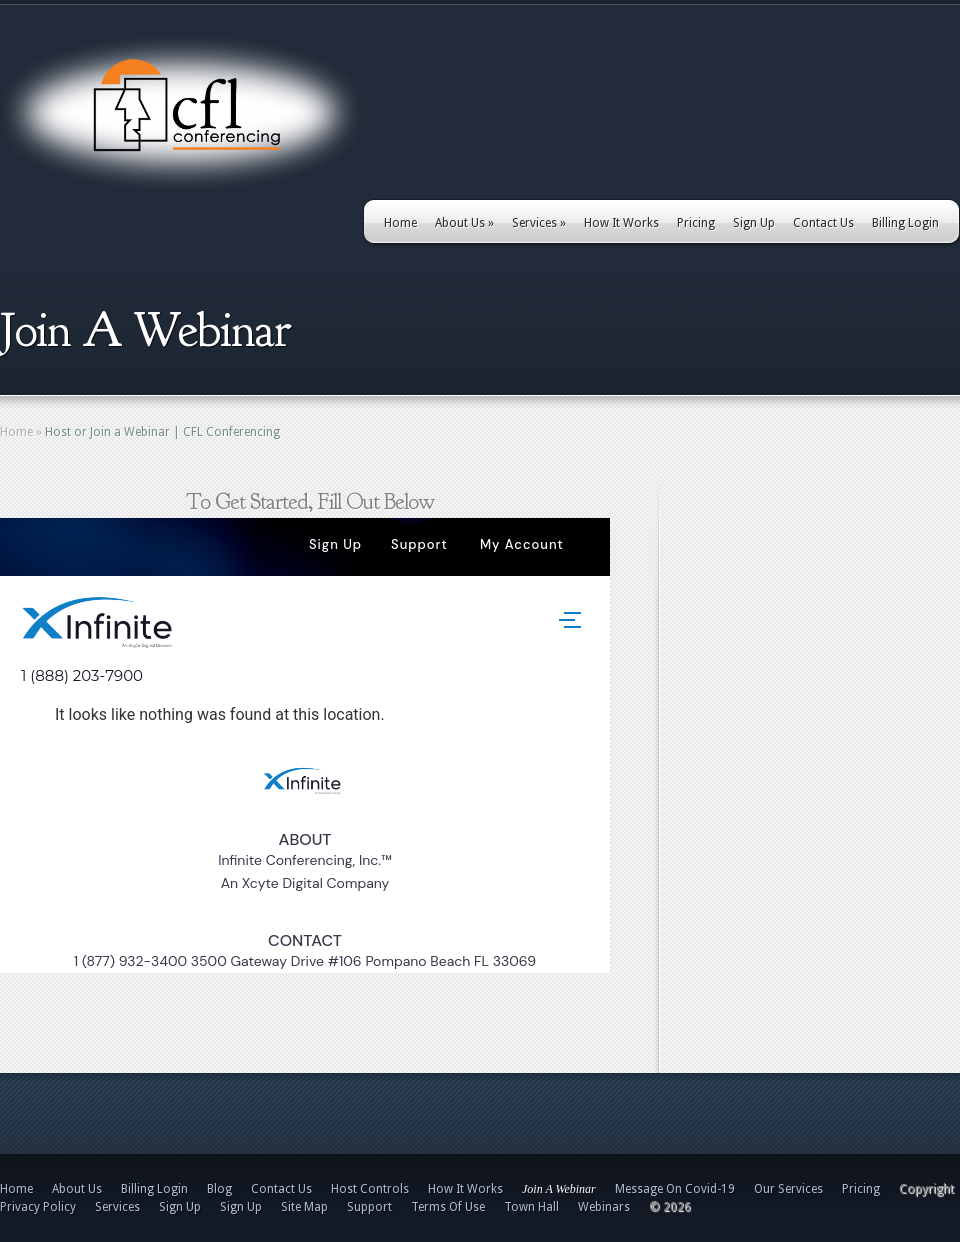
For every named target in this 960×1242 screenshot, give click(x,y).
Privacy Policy (38, 1207)
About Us (464, 223)
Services (539, 223)
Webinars (604, 1207)
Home (400, 223)
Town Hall (531, 1207)
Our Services (788, 1189)
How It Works (621, 223)
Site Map (304, 1207)
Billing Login (905, 223)
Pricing (696, 223)
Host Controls (370, 1189)
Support (369, 1207)
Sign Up (754, 223)
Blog (219, 1189)
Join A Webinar (559, 1189)
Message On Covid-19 (675, 1189)
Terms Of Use (448, 1207)
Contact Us (823, 223)
